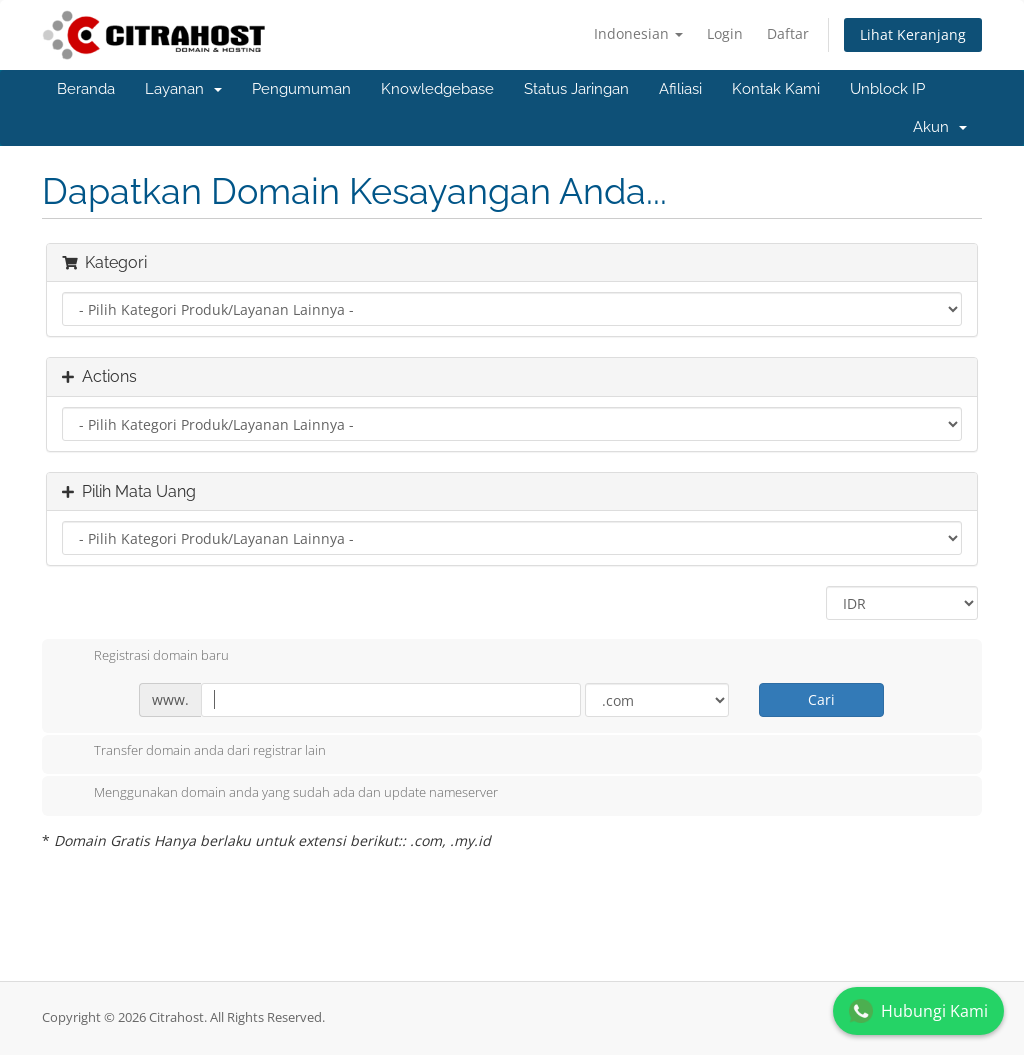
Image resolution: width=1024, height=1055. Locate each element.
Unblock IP (887, 89)
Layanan (183, 89)
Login (725, 33)
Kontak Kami (776, 89)
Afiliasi (680, 89)
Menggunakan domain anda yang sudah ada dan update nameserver (280, 794)
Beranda (86, 89)
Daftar (788, 33)
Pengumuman (301, 89)
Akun (940, 127)
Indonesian (638, 33)
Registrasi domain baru (145, 657)
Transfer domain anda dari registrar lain (194, 752)
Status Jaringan (576, 89)
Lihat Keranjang (913, 34)
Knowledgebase (437, 89)
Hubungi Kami (918, 1011)
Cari (821, 699)
